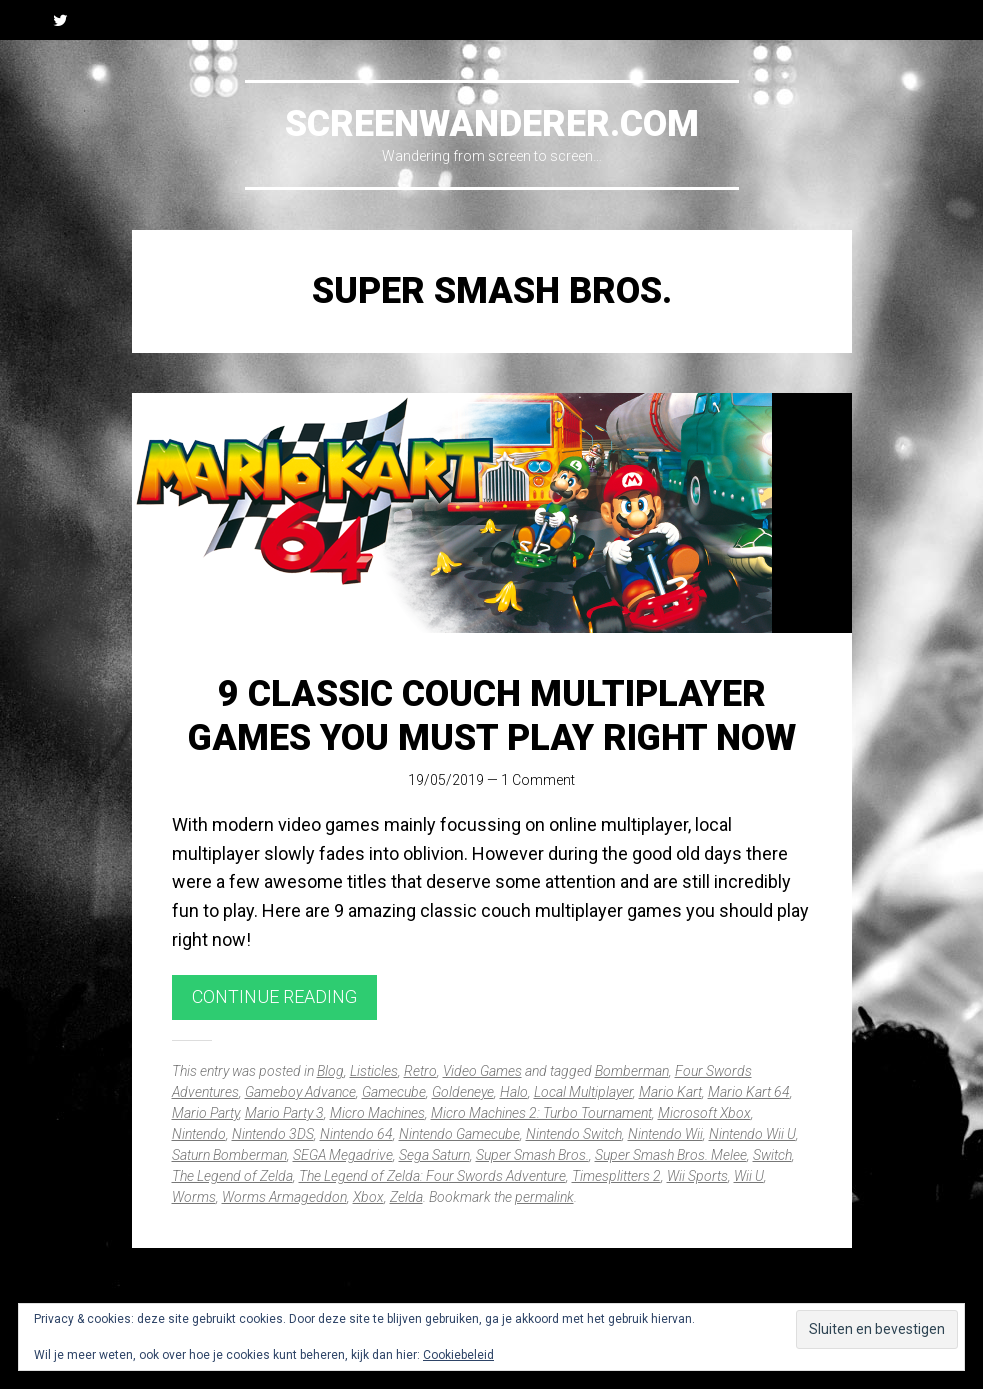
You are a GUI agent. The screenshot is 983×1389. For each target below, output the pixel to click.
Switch (772, 1155)
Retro (420, 1071)
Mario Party (205, 1113)
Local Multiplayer (583, 1092)
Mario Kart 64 (749, 1092)
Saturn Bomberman (229, 1155)
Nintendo (199, 1134)
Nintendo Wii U (752, 1134)
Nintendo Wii (665, 1134)
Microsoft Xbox (704, 1113)
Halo (514, 1092)
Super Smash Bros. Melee (671, 1155)
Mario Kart (670, 1092)
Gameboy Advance (300, 1092)
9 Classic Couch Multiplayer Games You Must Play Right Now (492, 715)
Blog (330, 1071)
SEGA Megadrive (343, 1155)
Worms (194, 1197)
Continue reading (274, 996)
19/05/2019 (446, 780)
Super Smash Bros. (532, 1155)
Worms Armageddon (284, 1197)
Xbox (368, 1197)
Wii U (749, 1176)
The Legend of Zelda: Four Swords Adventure (432, 1176)
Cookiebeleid (458, 1355)
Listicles (374, 1071)
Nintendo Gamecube (459, 1134)
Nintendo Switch (574, 1134)
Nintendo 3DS (273, 1134)
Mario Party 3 (284, 1113)
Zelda (406, 1197)
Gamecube (394, 1092)
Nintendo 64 (356, 1134)
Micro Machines (377, 1113)
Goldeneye (463, 1092)
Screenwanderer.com (492, 124)
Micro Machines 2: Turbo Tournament (541, 1113)
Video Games (482, 1071)
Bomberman (632, 1071)
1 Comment (538, 780)
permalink (544, 1197)
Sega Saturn (434, 1155)
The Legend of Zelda (232, 1176)
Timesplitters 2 (616, 1176)
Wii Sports (697, 1176)
